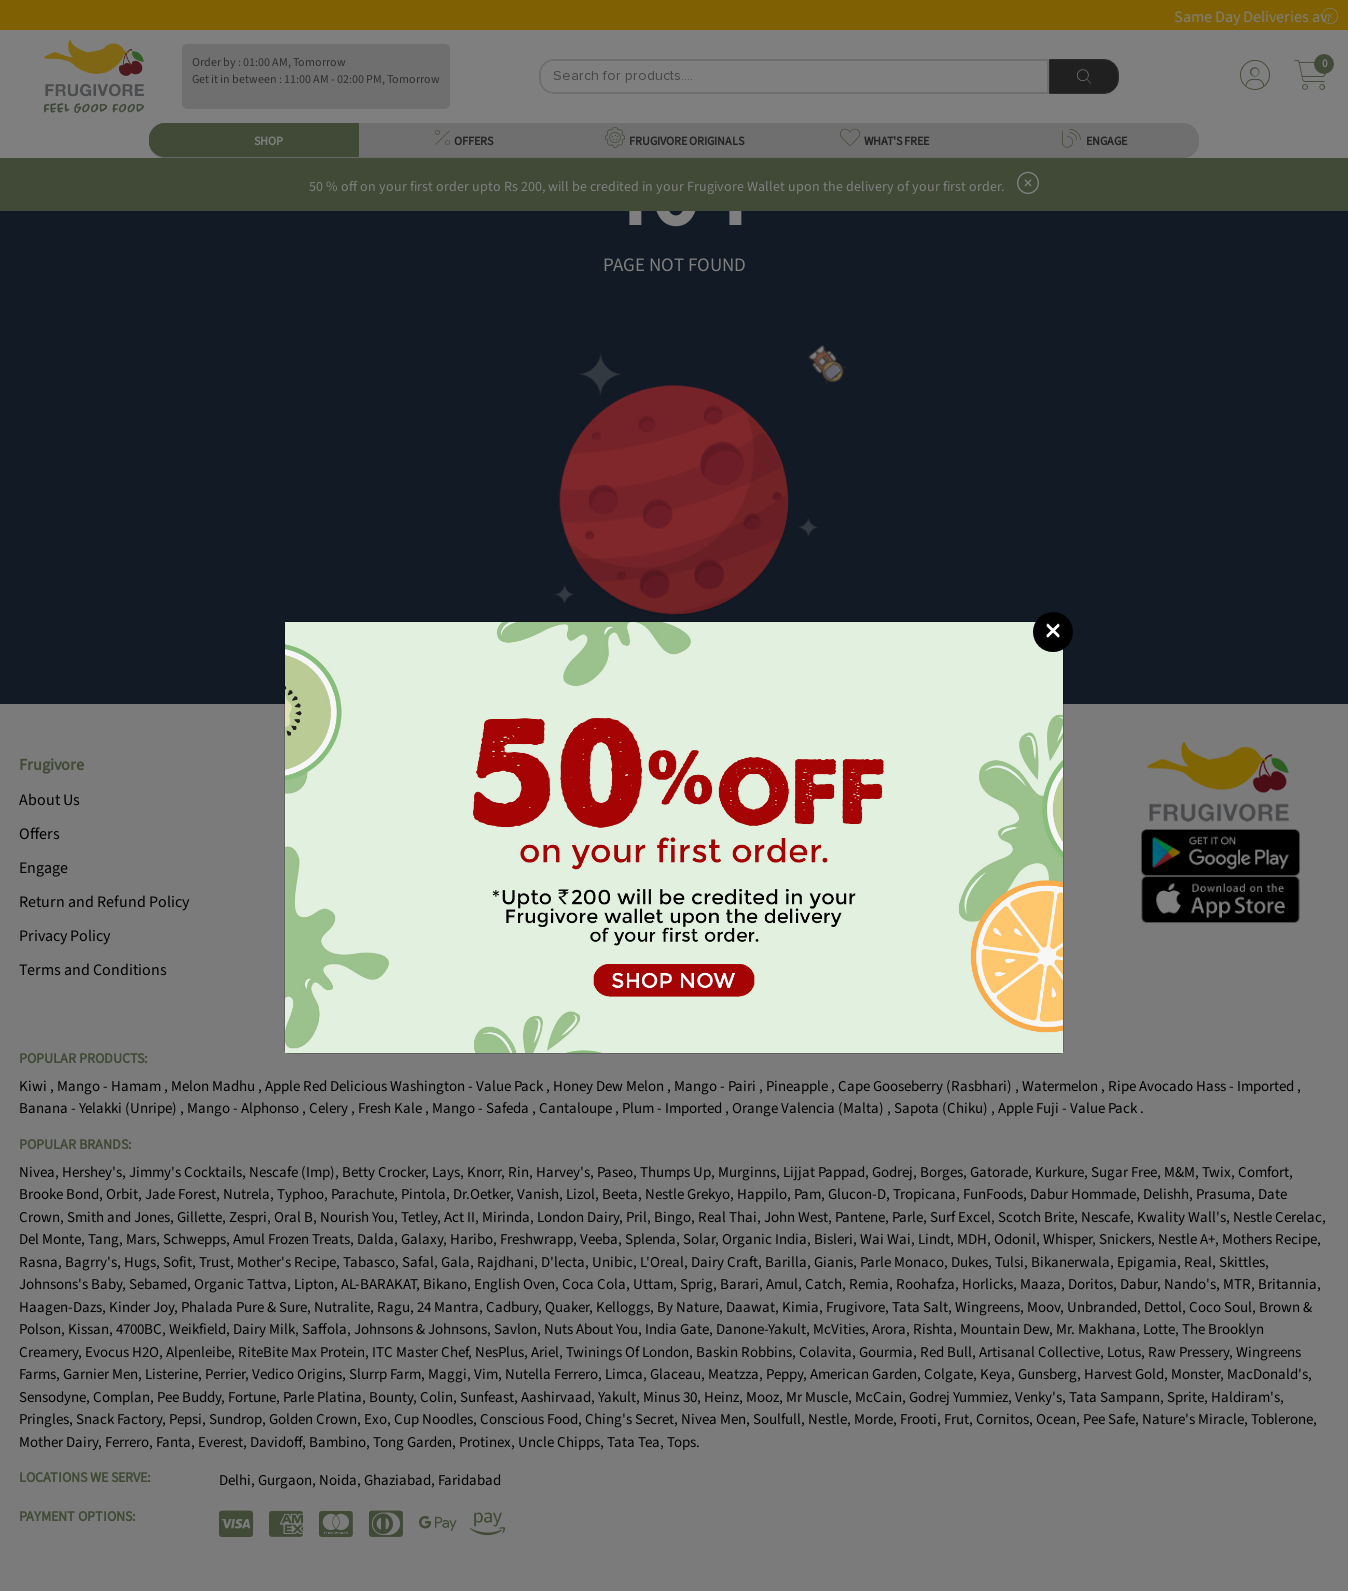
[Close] (1053, 632)
